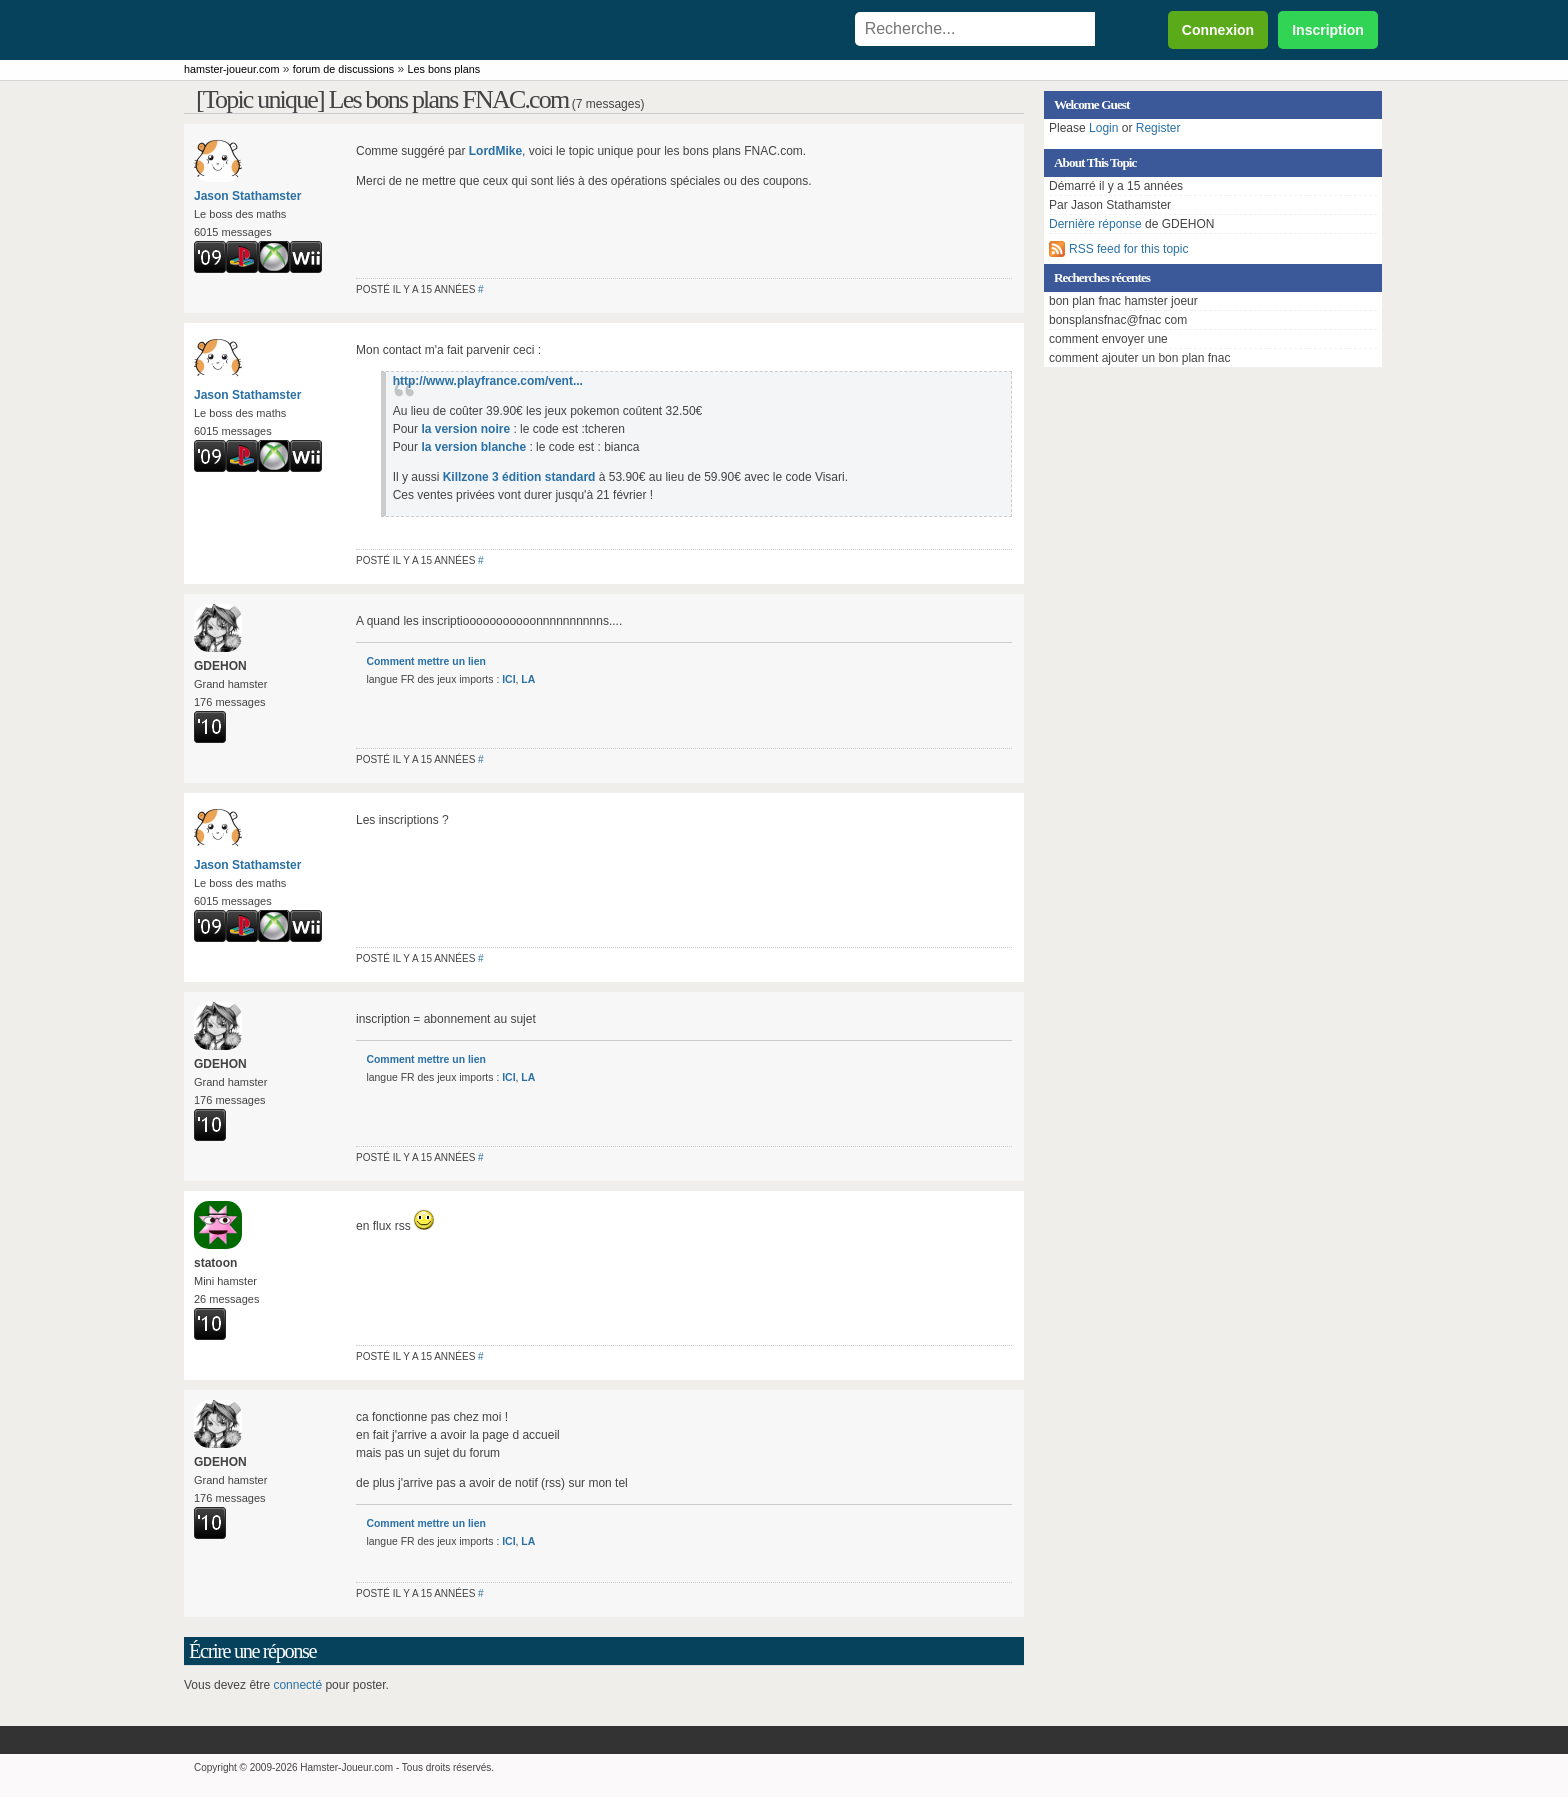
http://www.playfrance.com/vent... (488, 381)
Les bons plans (444, 69)
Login (1103, 128)
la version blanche (473, 447)
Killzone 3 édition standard (519, 477)
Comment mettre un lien (425, 661)
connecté (297, 1685)
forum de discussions (343, 69)
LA (528, 679)
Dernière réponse (1095, 224)
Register (1158, 128)
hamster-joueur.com (231, 69)
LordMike (495, 151)
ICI (508, 679)
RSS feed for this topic (1128, 249)
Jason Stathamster (247, 196)
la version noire (465, 429)
